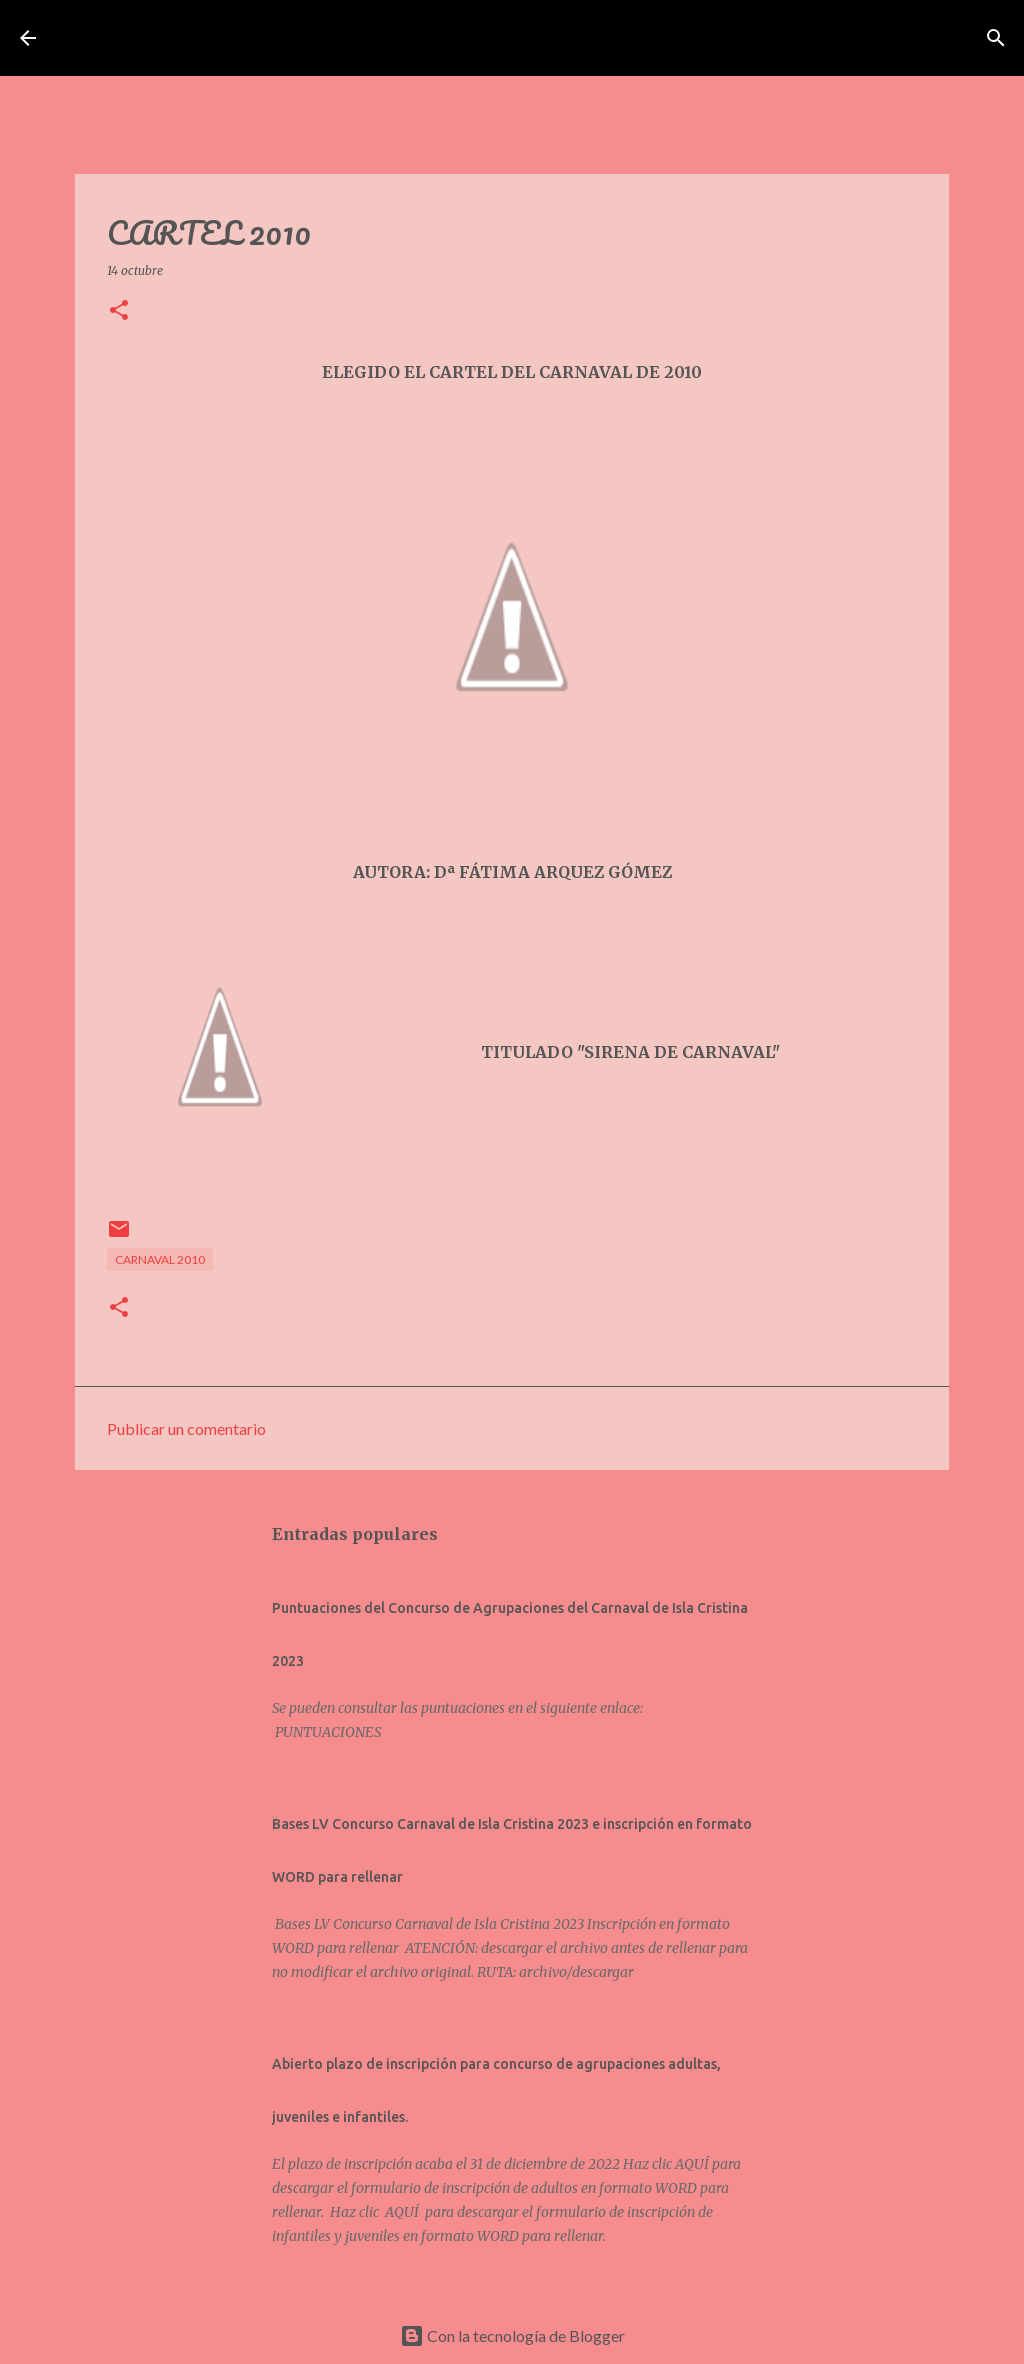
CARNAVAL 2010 (160, 1259)
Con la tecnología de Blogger (512, 2335)
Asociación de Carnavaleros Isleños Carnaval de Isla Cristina (429, 38)
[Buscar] (831, 38)
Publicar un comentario (186, 1428)
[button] (119, 311)
